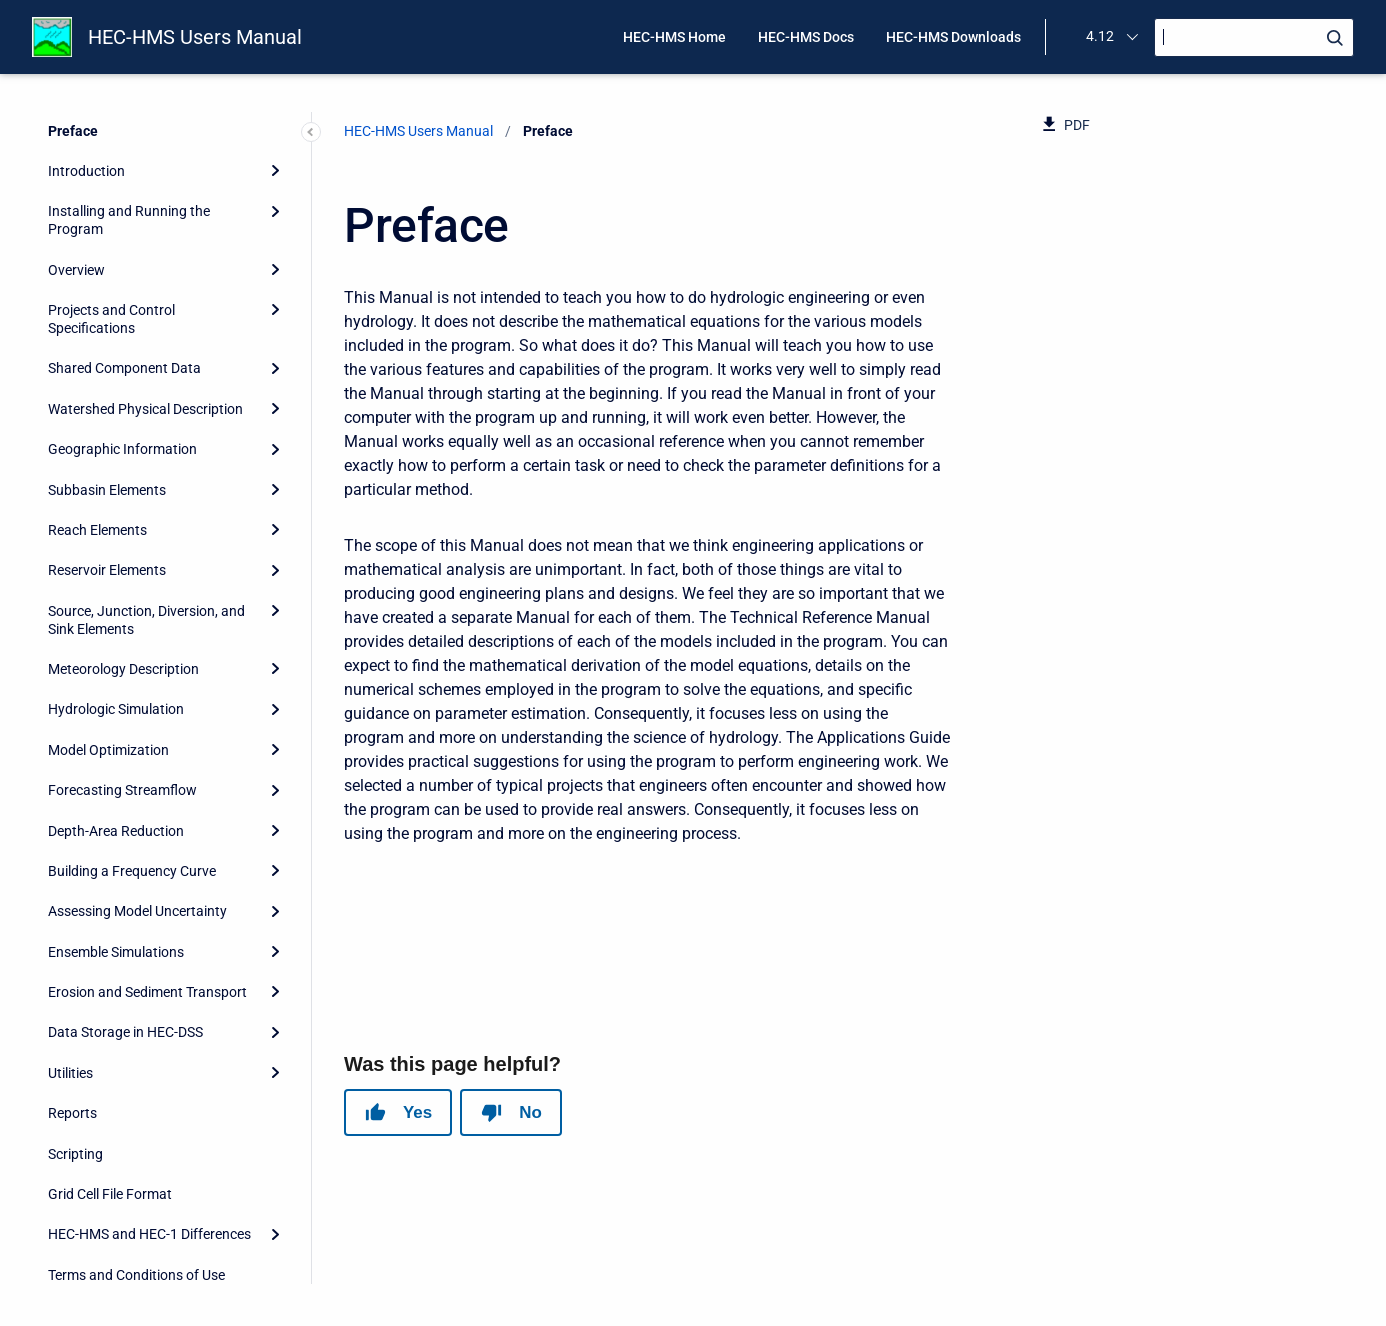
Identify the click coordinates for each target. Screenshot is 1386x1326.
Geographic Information (122, 449)
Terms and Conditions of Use (136, 1275)
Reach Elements (97, 530)
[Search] (1254, 37)
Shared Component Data (124, 368)
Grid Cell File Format (110, 1194)
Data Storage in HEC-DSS (125, 1032)
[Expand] (275, 171)
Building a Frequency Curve (132, 871)
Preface (73, 131)
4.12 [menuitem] (1100, 36)
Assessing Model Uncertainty (137, 911)
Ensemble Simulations (116, 952)
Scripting (75, 1154)
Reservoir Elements (107, 570)
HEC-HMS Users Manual (195, 37)
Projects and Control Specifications (111, 319)
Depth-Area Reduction (116, 831)
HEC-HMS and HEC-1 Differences (149, 1234)
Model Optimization (108, 750)
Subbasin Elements (107, 490)
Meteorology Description (123, 669)
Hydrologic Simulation (116, 709)
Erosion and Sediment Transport (147, 992)
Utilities (70, 1073)
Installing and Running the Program (129, 220)
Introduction (86, 171)
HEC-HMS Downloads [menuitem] (953, 37)
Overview (76, 270)
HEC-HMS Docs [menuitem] (806, 37)
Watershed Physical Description (145, 409)
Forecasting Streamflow (122, 790)
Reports (72, 1113)
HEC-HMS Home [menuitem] (674, 37)
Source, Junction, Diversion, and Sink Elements (146, 620)
